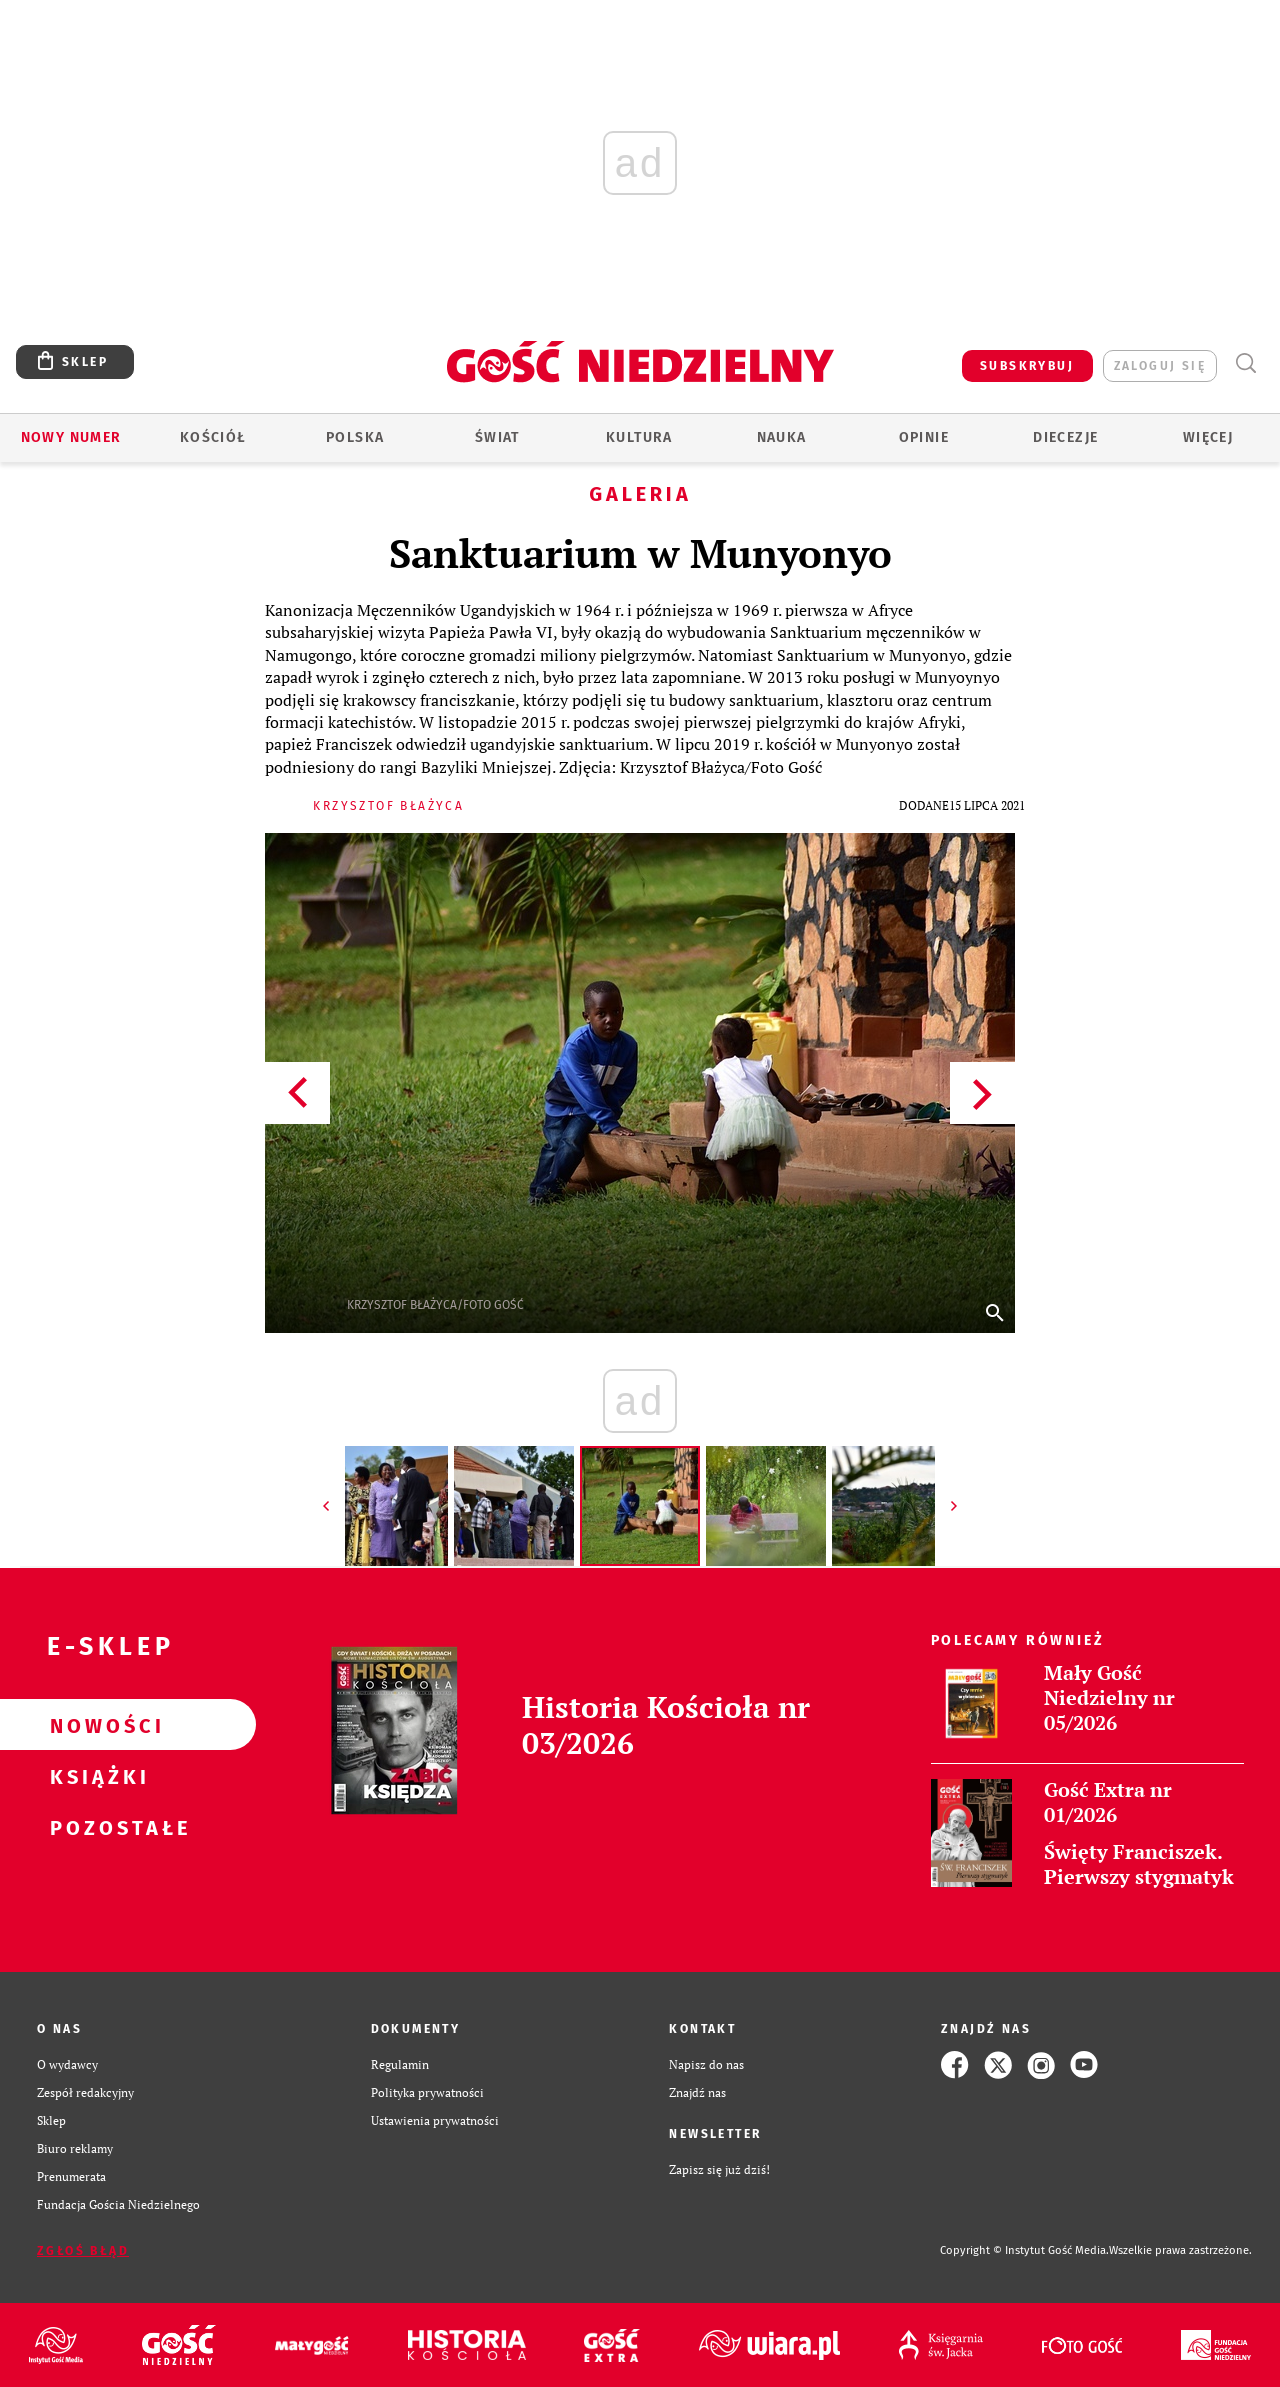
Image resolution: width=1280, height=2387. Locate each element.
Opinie (924, 437)
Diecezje (1065, 437)
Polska (355, 437)
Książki (96, 1776)
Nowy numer (71, 437)
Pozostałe (96, 1827)
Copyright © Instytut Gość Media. (1024, 2250)
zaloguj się (1160, 366)
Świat (497, 437)
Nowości (96, 1725)
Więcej (1208, 437)
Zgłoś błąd (83, 2251)
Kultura (639, 437)
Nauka (782, 437)
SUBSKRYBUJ (1027, 366)
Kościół (213, 437)
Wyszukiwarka (1245, 363)
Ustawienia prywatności (435, 2120)
